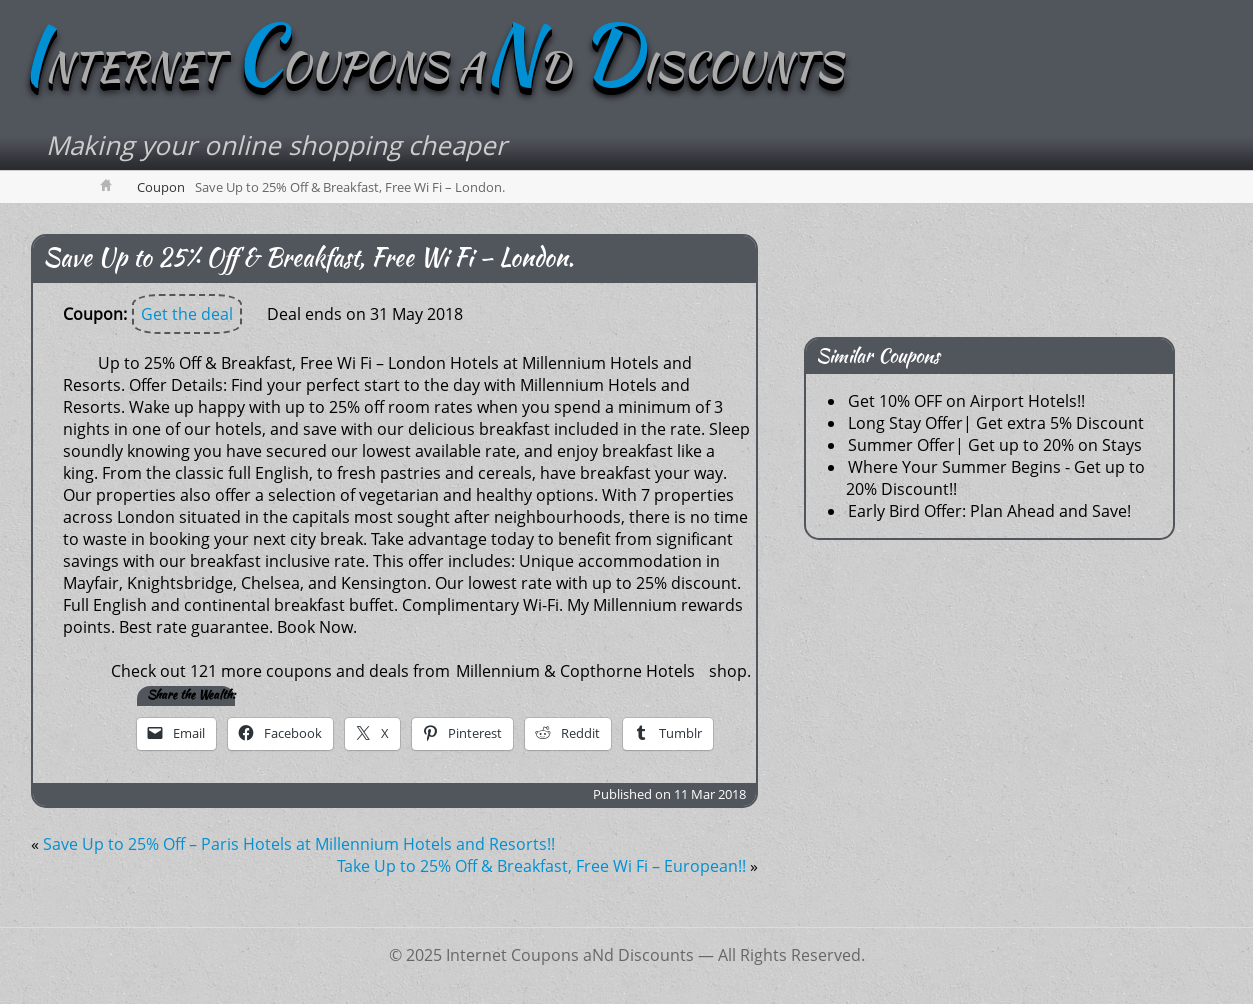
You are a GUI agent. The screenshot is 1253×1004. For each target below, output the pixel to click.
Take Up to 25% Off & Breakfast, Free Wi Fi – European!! (541, 866)
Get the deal (187, 314)
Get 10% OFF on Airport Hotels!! (966, 401)
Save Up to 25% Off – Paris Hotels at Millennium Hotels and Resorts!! (299, 844)
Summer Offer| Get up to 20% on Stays (995, 445)
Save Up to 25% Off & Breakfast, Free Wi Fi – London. (308, 257)
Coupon (161, 187)
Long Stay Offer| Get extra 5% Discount (996, 423)
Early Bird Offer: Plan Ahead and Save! (989, 511)
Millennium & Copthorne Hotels (575, 671)
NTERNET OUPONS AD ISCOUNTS (431, 67)
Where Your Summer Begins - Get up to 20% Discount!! (995, 478)
